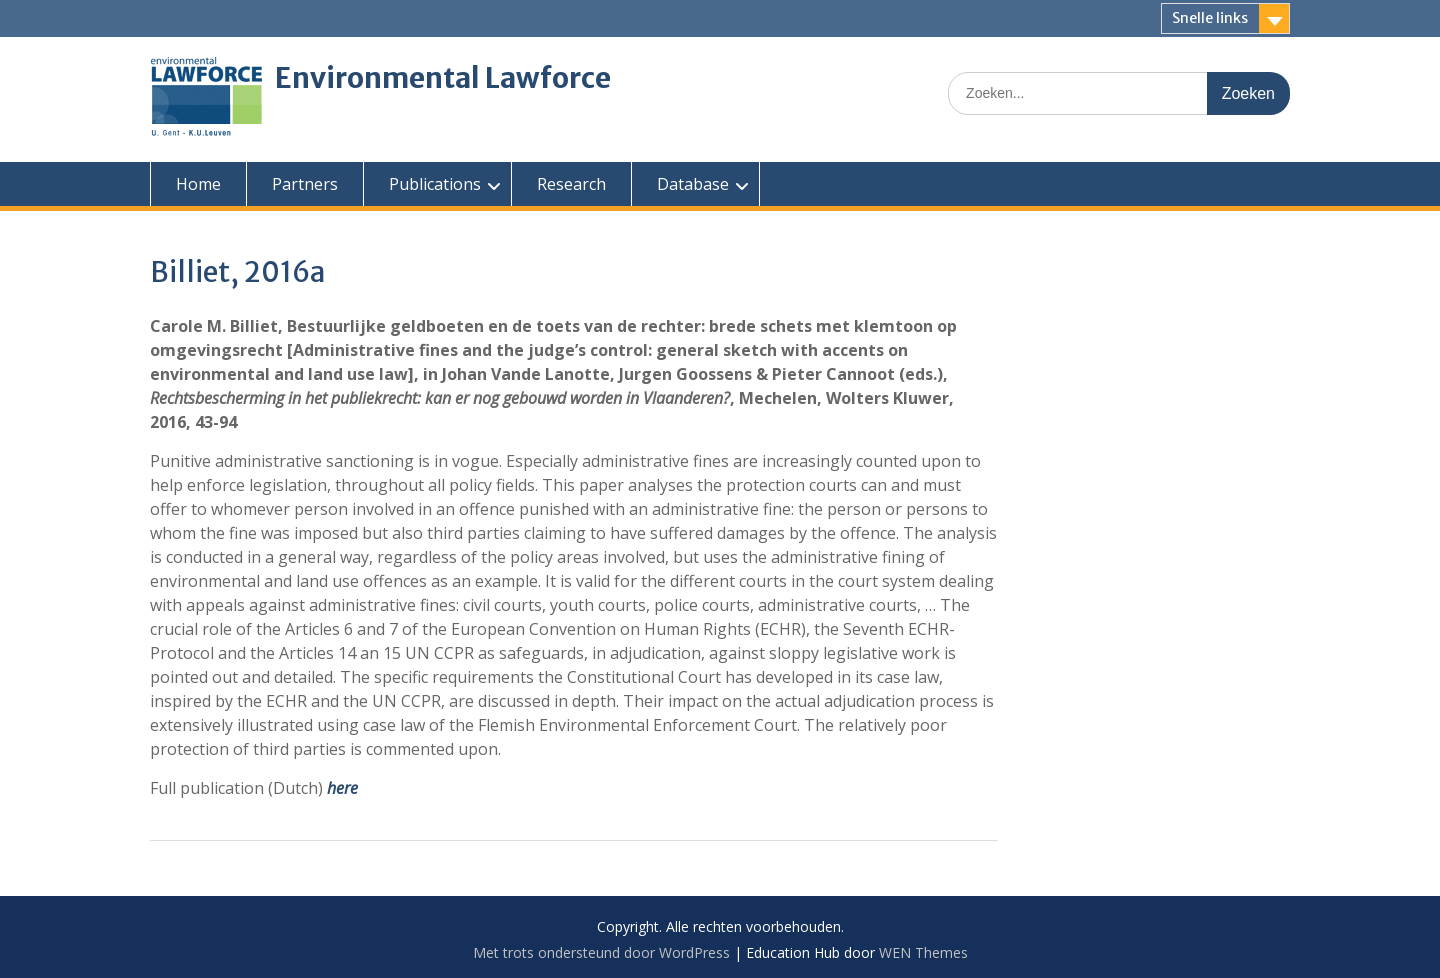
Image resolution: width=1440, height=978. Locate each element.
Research (571, 184)
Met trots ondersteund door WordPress (601, 952)
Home (198, 184)
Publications (435, 184)
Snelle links (1210, 18)
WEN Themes (923, 952)
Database (693, 184)
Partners (305, 184)
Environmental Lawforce (443, 78)
